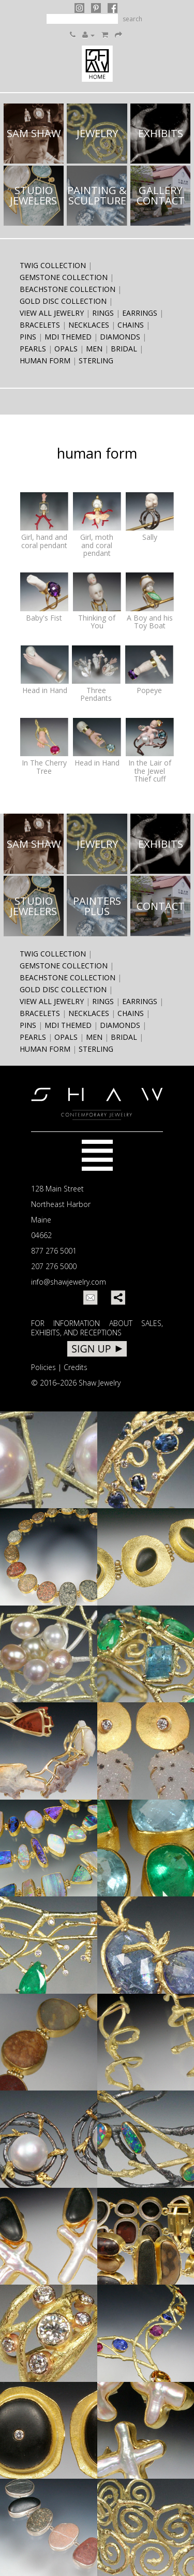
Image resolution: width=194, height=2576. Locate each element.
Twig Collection (53, 265)
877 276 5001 (54, 1251)
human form (45, 360)
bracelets (40, 325)
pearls (33, 349)
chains (130, 325)
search (132, 18)
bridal (124, 349)
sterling (96, 360)
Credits (75, 1367)
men (94, 349)
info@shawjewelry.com (68, 1282)
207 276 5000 (54, 1266)
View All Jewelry (52, 313)
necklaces (88, 325)
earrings (139, 313)
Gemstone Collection (64, 277)
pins (28, 337)
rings (103, 313)
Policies (43, 1367)
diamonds (120, 337)
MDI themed (68, 337)
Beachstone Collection (67, 289)
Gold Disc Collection (63, 301)
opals (66, 349)
